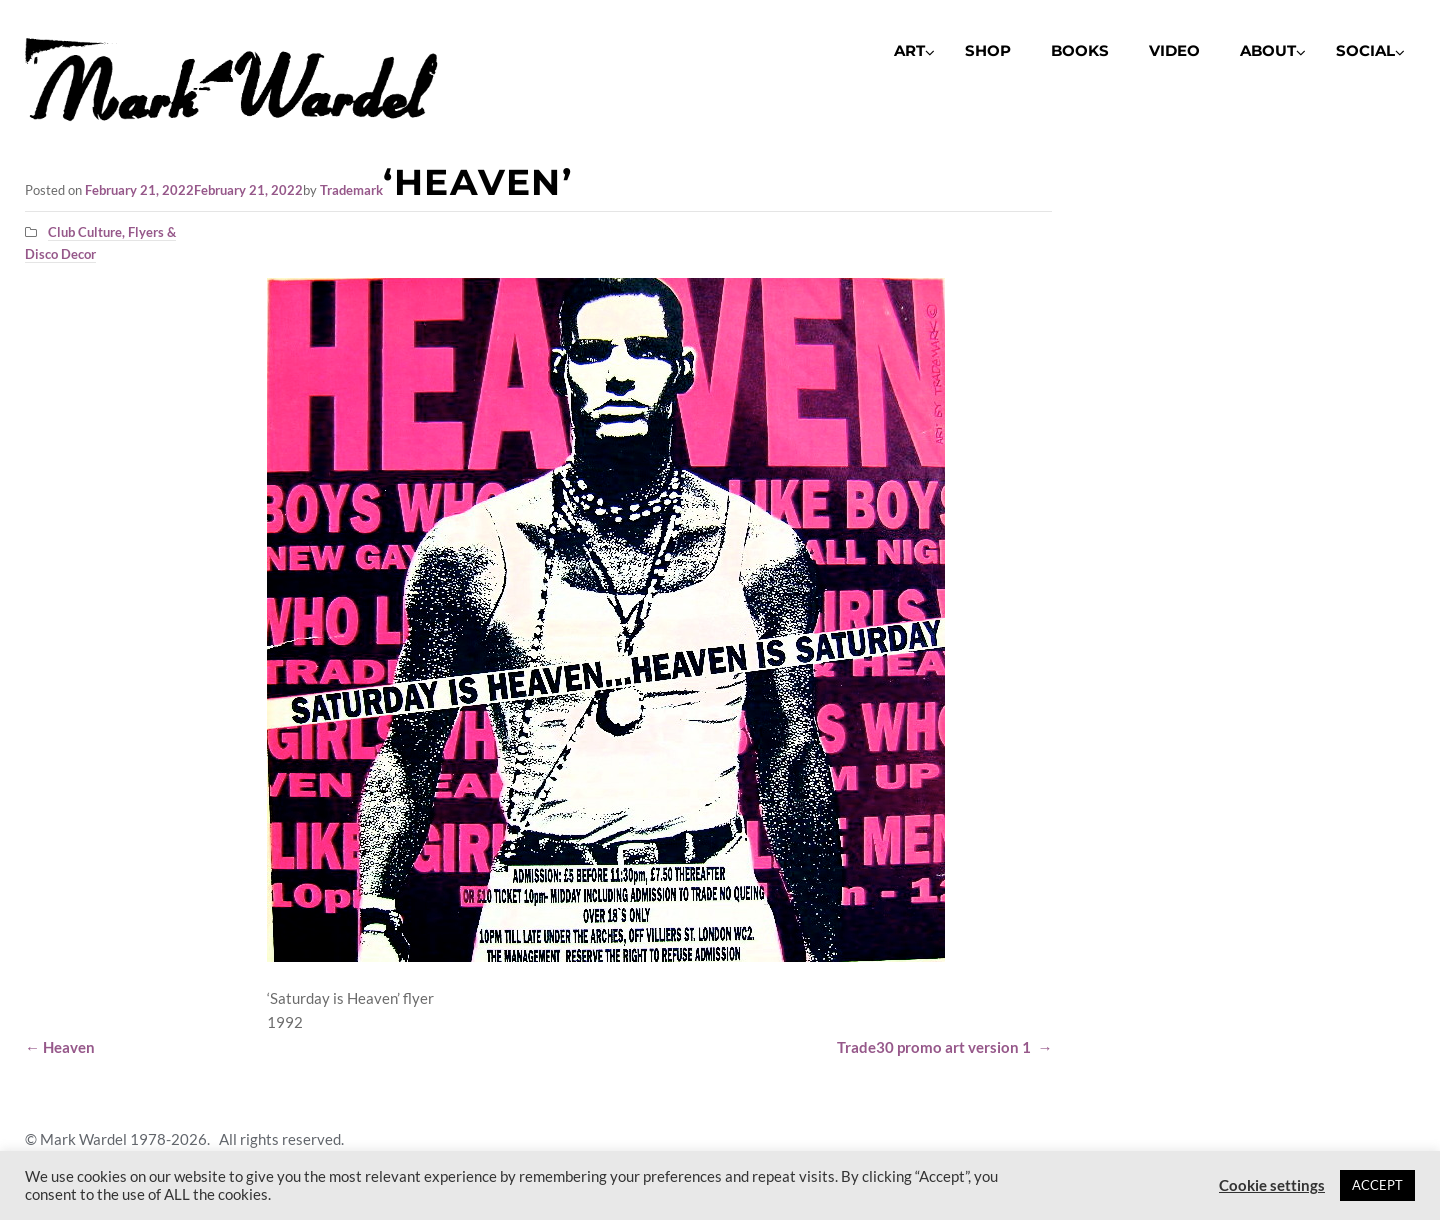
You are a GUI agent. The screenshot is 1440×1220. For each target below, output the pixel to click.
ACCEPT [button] (1377, 1185)
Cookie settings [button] (1272, 1185)
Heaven (60, 1047)
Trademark (351, 190)
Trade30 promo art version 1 (944, 1047)
